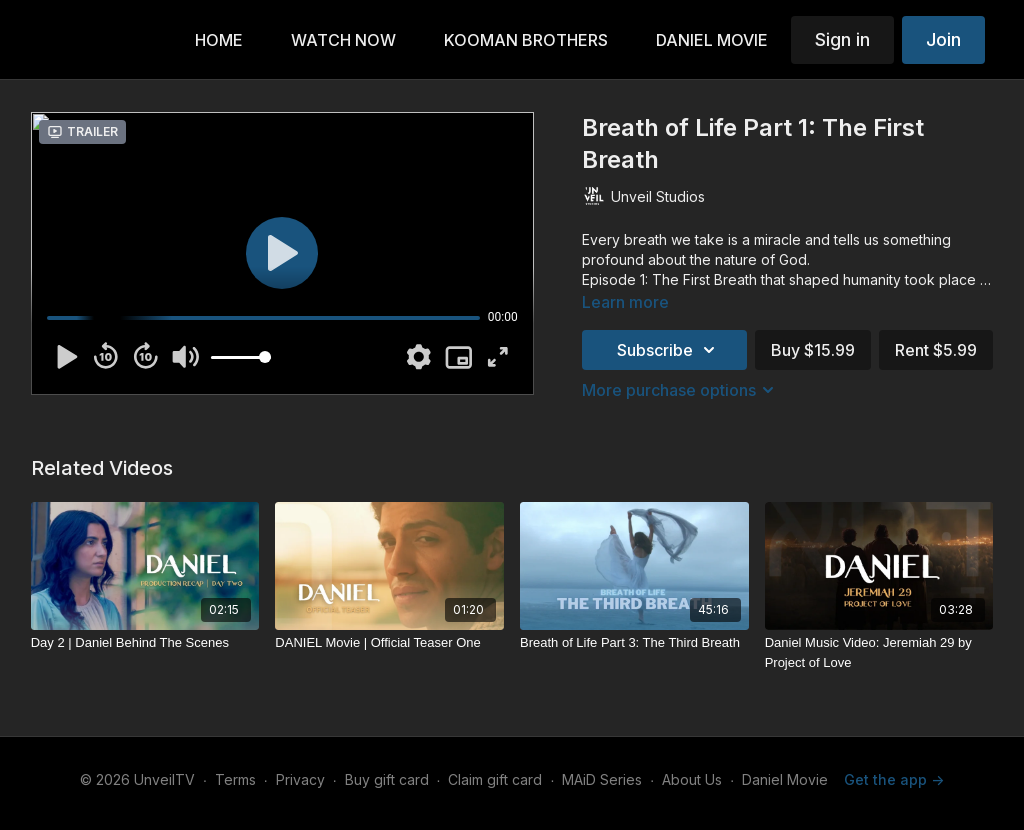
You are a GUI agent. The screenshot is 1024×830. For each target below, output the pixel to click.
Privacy (300, 779)
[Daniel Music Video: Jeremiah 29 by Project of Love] (879, 652)
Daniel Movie (785, 779)
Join (943, 39)
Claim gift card (495, 779)
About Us (692, 779)
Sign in (842, 39)
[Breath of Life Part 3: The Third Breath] (634, 643)
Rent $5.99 (936, 350)
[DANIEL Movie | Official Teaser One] (389, 643)
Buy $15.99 (813, 350)
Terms (235, 779)
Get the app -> (894, 779)
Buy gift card (387, 779)
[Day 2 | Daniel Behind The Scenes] (145, 643)
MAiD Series (602, 779)
